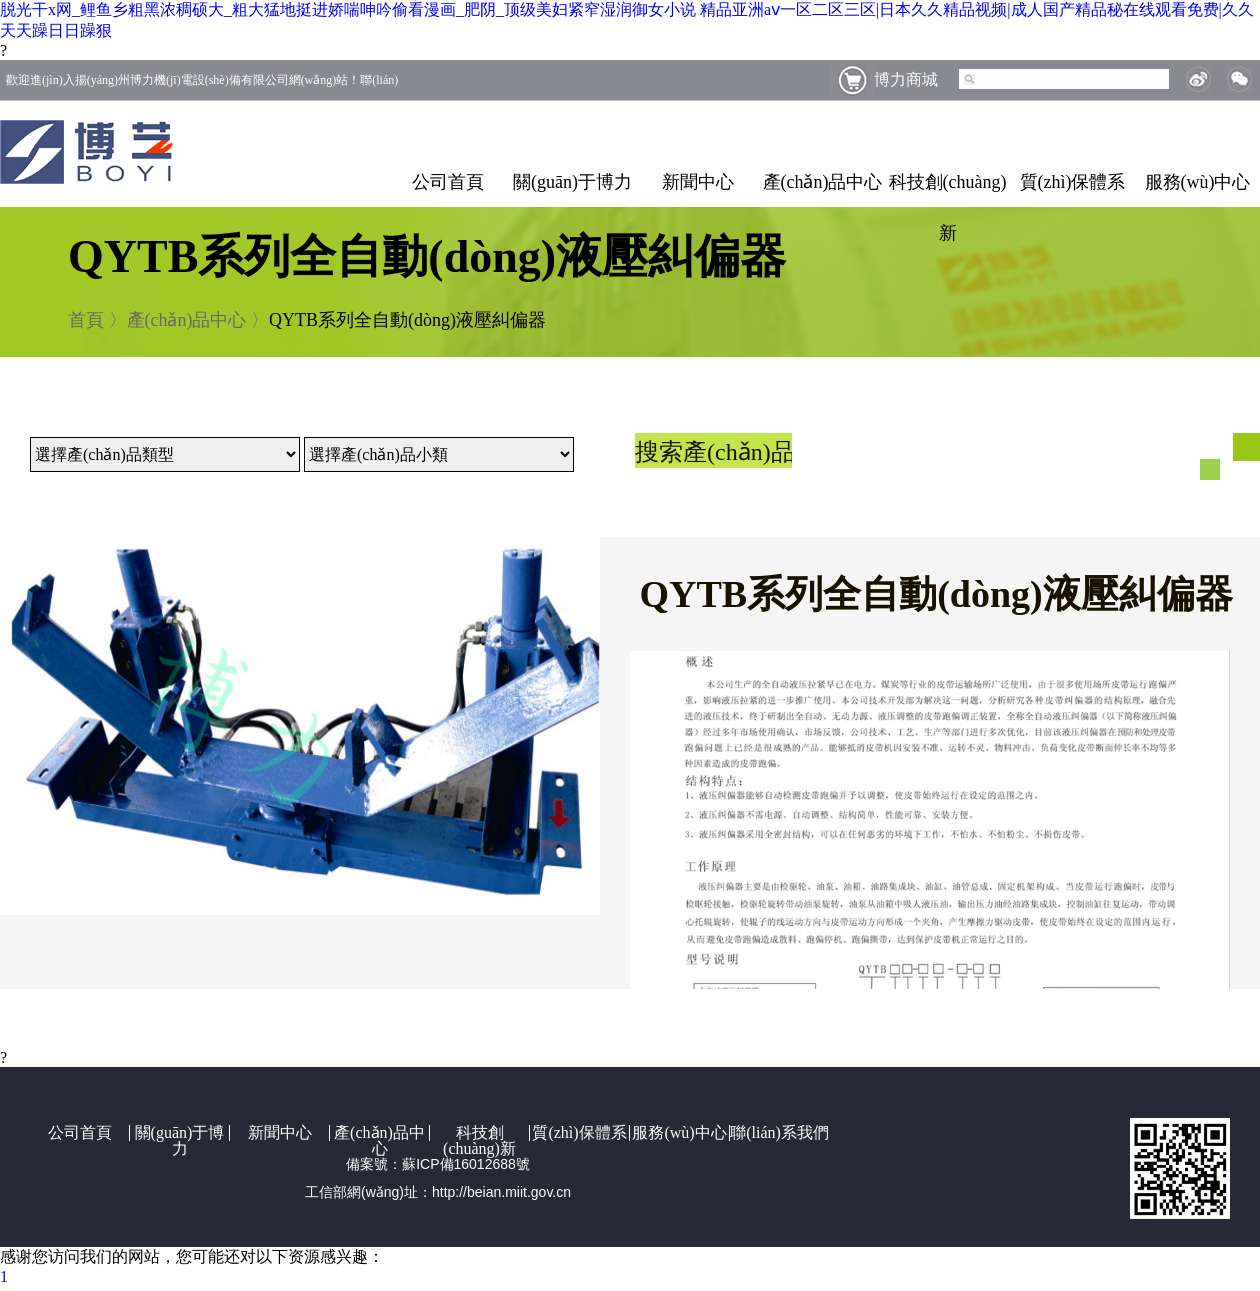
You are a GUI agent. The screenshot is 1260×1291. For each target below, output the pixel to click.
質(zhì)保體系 (1073, 182)
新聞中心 (698, 182)
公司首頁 (448, 182)
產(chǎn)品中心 (823, 182)
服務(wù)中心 (1198, 182)
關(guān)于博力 (572, 182)
